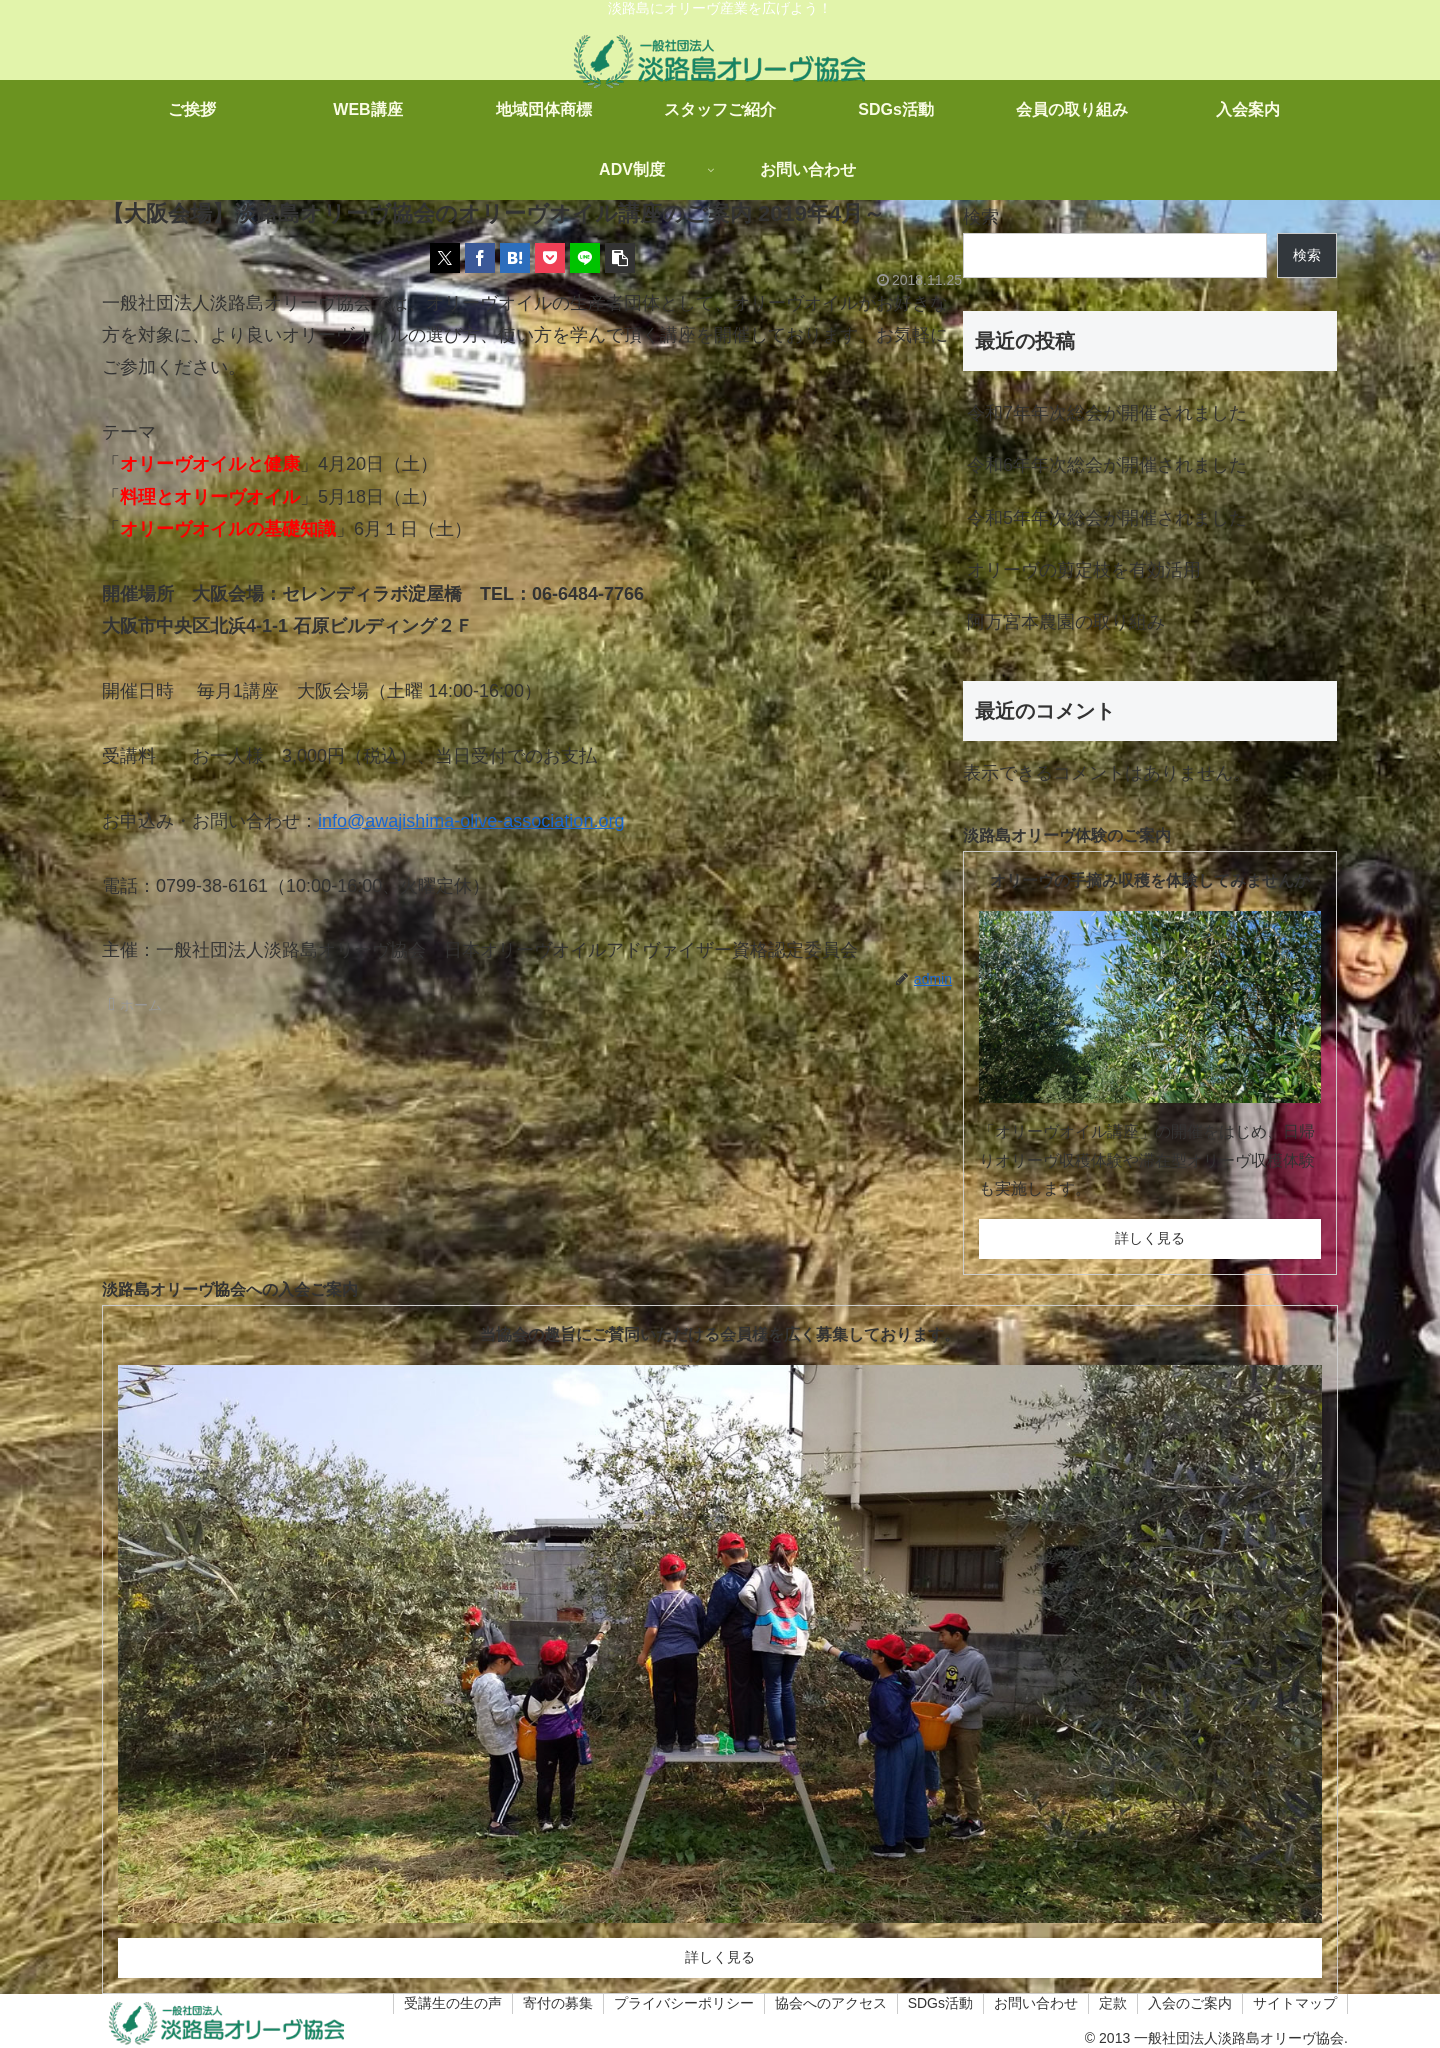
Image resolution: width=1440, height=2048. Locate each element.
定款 (1113, 2003)
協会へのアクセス (831, 2003)
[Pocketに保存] (550, 258)
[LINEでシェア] (585, 258)
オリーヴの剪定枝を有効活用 (1084, 570)
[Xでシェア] (445, 258)
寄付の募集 (558, 2003)
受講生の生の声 (453, 2003)
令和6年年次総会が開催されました (1107, 465)
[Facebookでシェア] (480, 258)
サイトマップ (1295, 2003)
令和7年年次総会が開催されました (1107, 413)
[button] (620, 258)
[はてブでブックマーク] (515, 258)
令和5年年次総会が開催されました (1107, 518)
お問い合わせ (1036, 2003)
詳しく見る (1150, 1238)
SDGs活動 (940, 2003)
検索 (981, 217)
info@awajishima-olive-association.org (471, 821)
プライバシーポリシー (684, 2003)
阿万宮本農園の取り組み (1066, 622)
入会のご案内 (1190, 2003)
